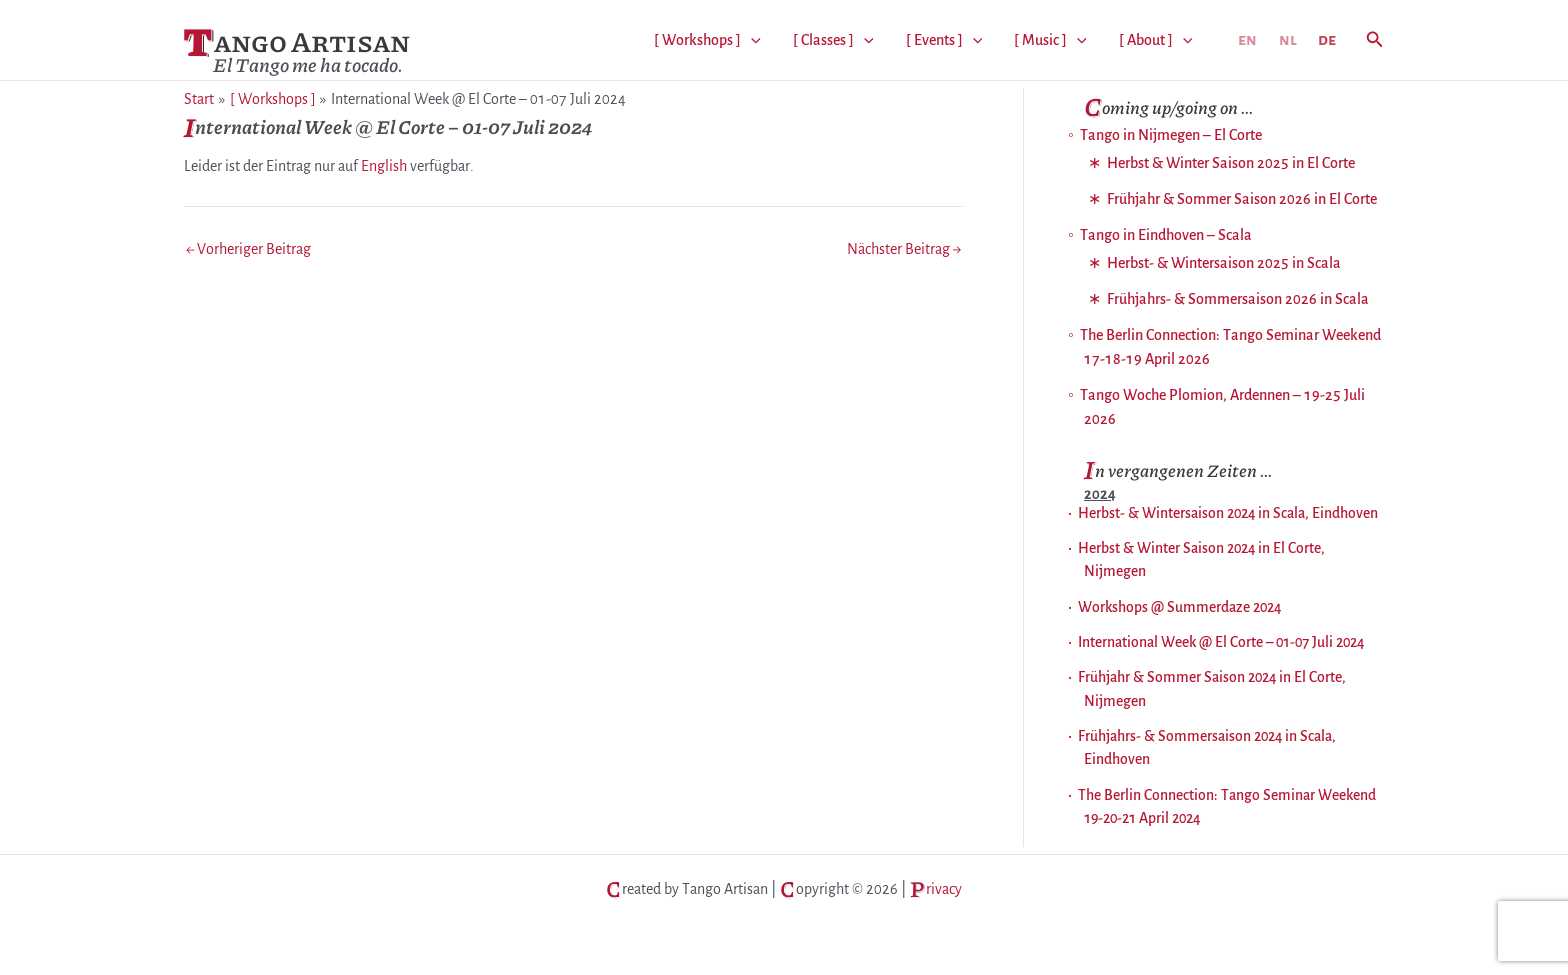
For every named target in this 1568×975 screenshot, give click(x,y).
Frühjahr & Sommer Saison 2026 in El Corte (1242, 199)
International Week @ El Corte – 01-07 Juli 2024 (1221, 642)
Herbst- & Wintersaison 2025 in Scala (1224, 263)
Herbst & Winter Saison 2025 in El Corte (1231, 163)
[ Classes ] (833, 40)
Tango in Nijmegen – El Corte (1171, 135)
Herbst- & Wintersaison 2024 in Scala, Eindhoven (1228, 513)
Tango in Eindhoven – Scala (1166, 235)
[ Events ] (944, 40)
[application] (751, 40)
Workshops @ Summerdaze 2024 (1179, 607)
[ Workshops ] (707, 40)
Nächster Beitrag (904, 249)
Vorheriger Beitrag (248, 249)
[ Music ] (1050, 40)
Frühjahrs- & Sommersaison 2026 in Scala (1238, 299)
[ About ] (1156, 40)
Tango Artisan (297, 41)
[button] (1375, 40)
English (384, 166)
